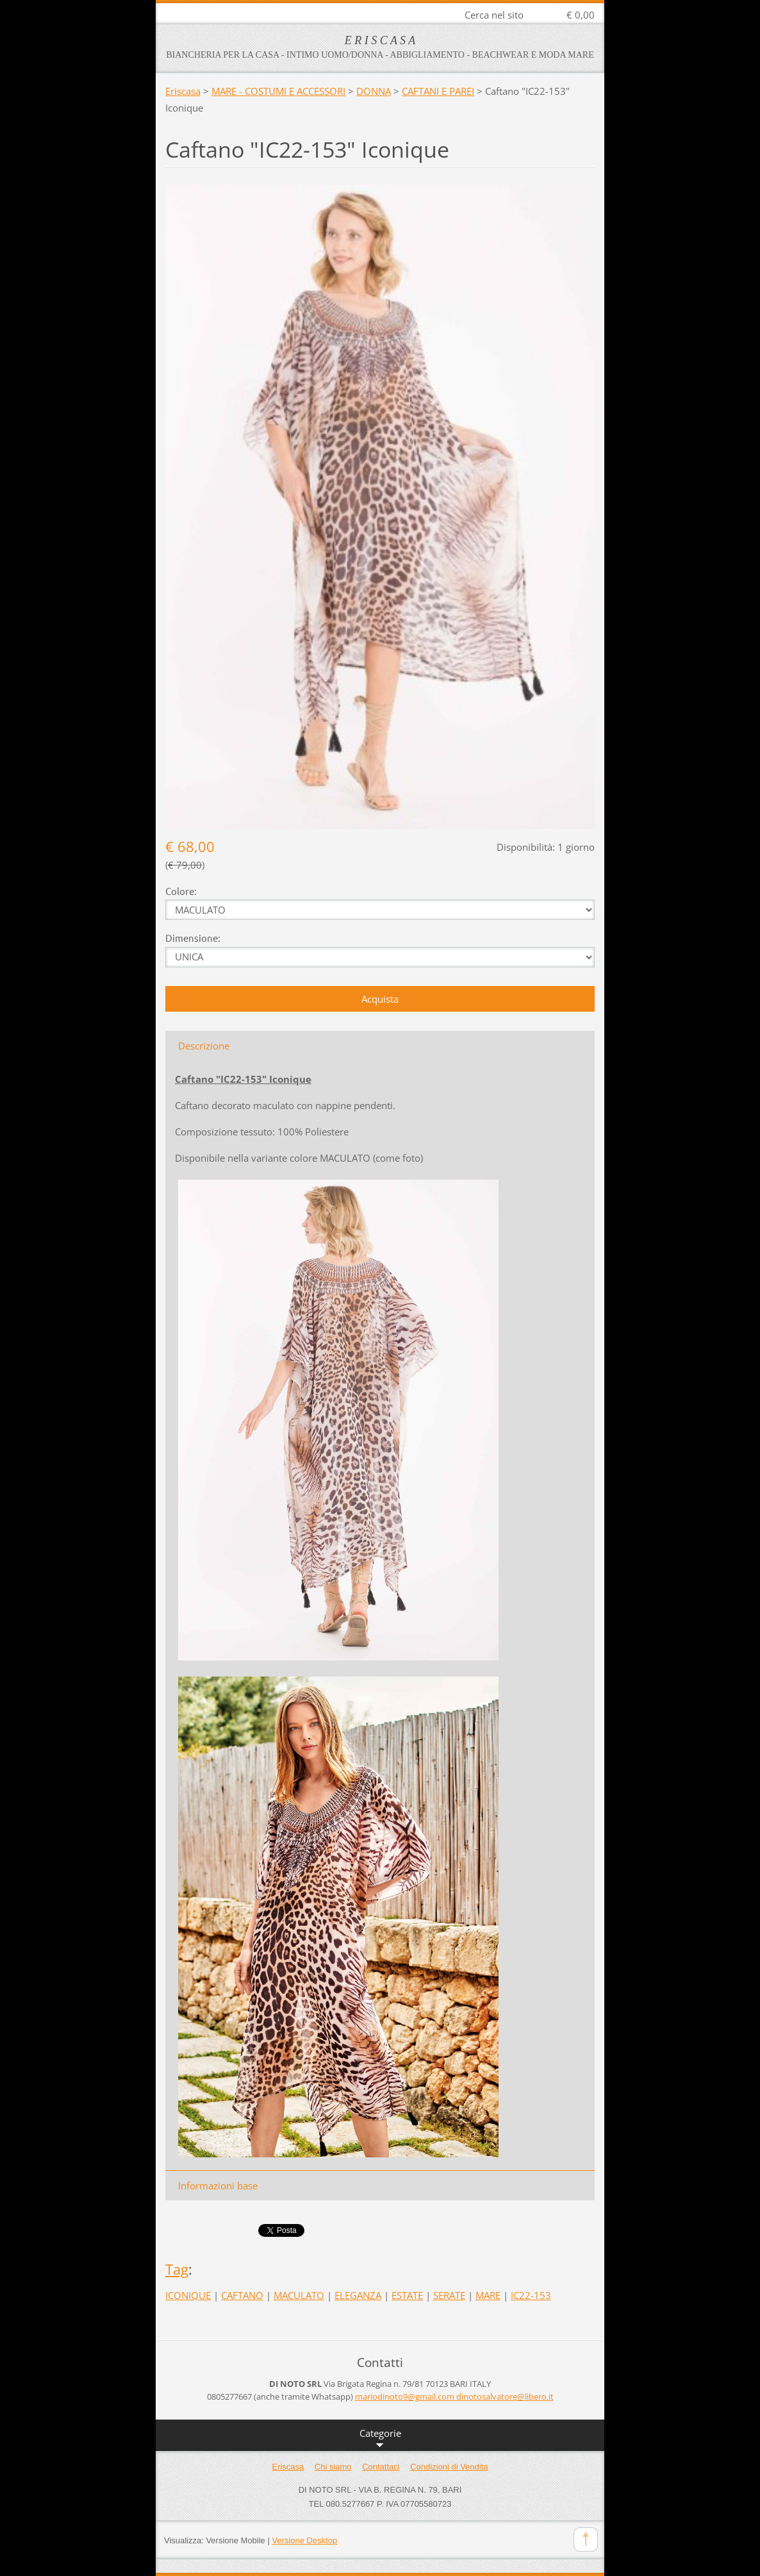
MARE (487, 2295)
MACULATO (299, 2295)
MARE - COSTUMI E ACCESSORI (278, 91)
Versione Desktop (304, 2540)
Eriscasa (183, 91)
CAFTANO (242, 2295)
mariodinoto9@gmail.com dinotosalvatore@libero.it (454, 2396)
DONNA (373, 91)
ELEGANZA (358, 2295)
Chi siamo (333, 2466)
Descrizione (203, 1045)
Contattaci (380, 2466)
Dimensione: (192, 938)
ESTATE (407, 2295)
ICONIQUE (188, 2295)
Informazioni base (218, 2185)
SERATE (449, 2295)
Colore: (181, 891)
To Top (586, 2539)
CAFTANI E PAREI (438, 91)
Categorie (380, 2439)
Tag (176, 2269)
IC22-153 (531, 2295)
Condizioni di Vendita (449, 2466)
